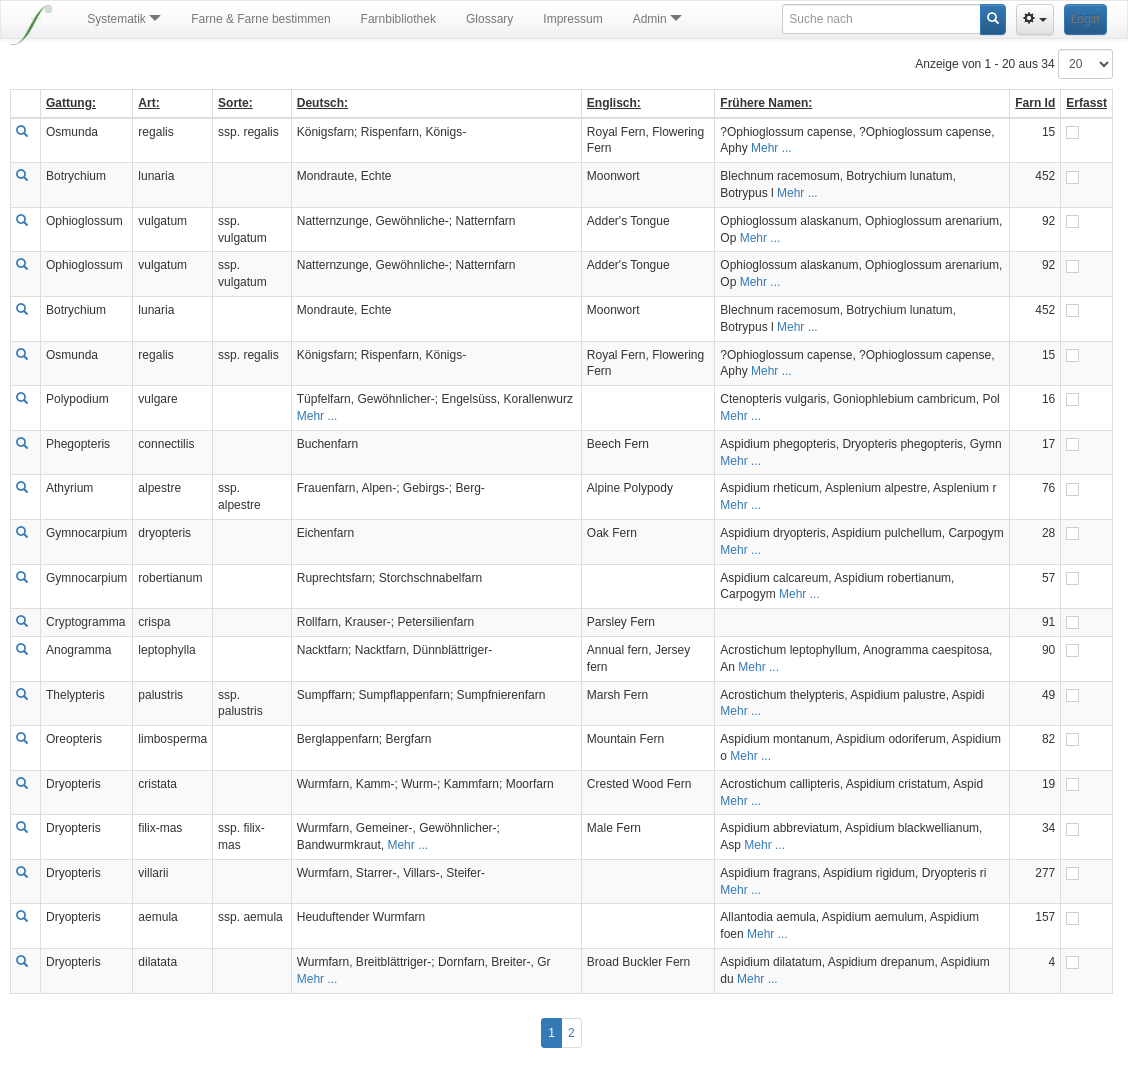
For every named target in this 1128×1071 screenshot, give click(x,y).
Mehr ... (771, 148)
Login (1085, 19)
